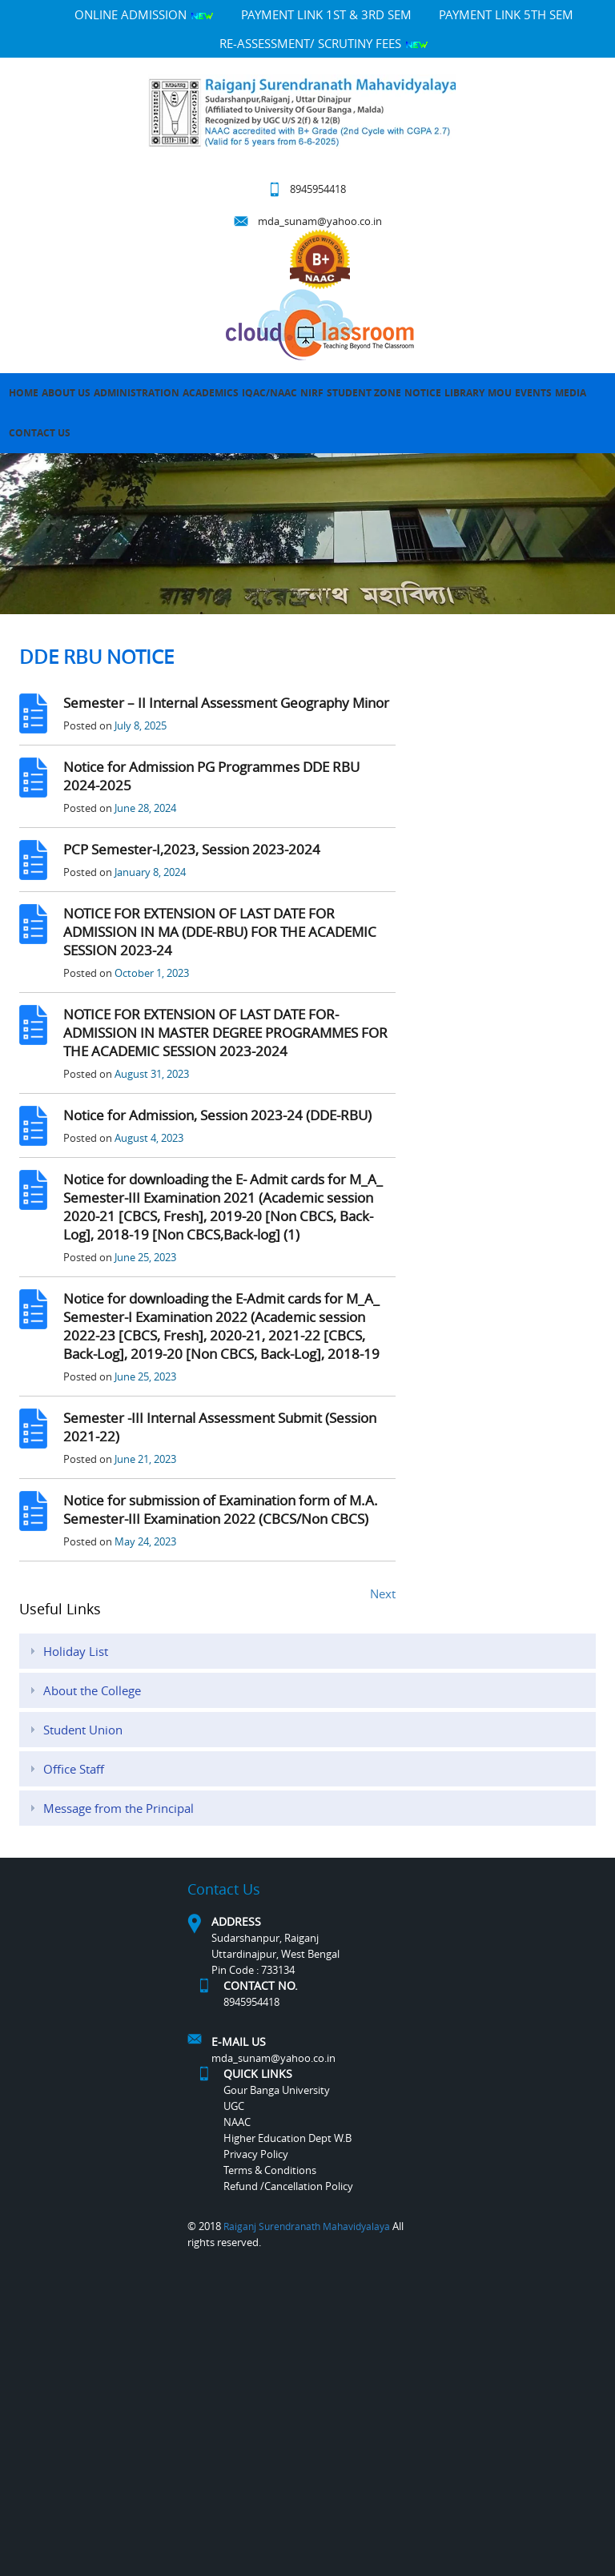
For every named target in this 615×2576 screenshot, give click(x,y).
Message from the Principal (118, 1808)
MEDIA (570, 393)
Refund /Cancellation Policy (288, 2186)
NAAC (237, 2122)
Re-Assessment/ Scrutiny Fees (323, 43)
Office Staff (73, 1769)
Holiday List (75, 1651)
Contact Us (39, 433)
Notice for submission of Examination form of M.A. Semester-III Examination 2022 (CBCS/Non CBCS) (220, 1509)
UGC (233, 2106)
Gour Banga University (276, 2090)
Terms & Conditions (269, 2170)
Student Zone (364, 393)
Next (383, 1593)
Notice (422, 393)
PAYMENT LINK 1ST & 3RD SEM (326, 14)
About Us (66, 393)
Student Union (83, 1730)
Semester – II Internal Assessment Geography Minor (226, 702)
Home (23, 393)
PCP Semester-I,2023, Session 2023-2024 (191, 849)
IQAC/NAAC (269, 393)
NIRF (312, 393)
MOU (500, 393)
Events (533, 393)
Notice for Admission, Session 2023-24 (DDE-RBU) (217, 1115)
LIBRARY (464, 393)
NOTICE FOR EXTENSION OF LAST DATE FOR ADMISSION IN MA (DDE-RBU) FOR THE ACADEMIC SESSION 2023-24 (219, 931)
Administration (136, 393)
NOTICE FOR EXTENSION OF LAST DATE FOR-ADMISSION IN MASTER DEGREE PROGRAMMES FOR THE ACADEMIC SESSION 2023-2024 (225, 1032)
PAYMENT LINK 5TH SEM (506, 14)
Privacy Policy (255, 2154)
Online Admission (144, 14)
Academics (211, 393)
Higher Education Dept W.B (287, 2138)
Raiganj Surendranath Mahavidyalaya (306, 2226)
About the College (92, 1690)
